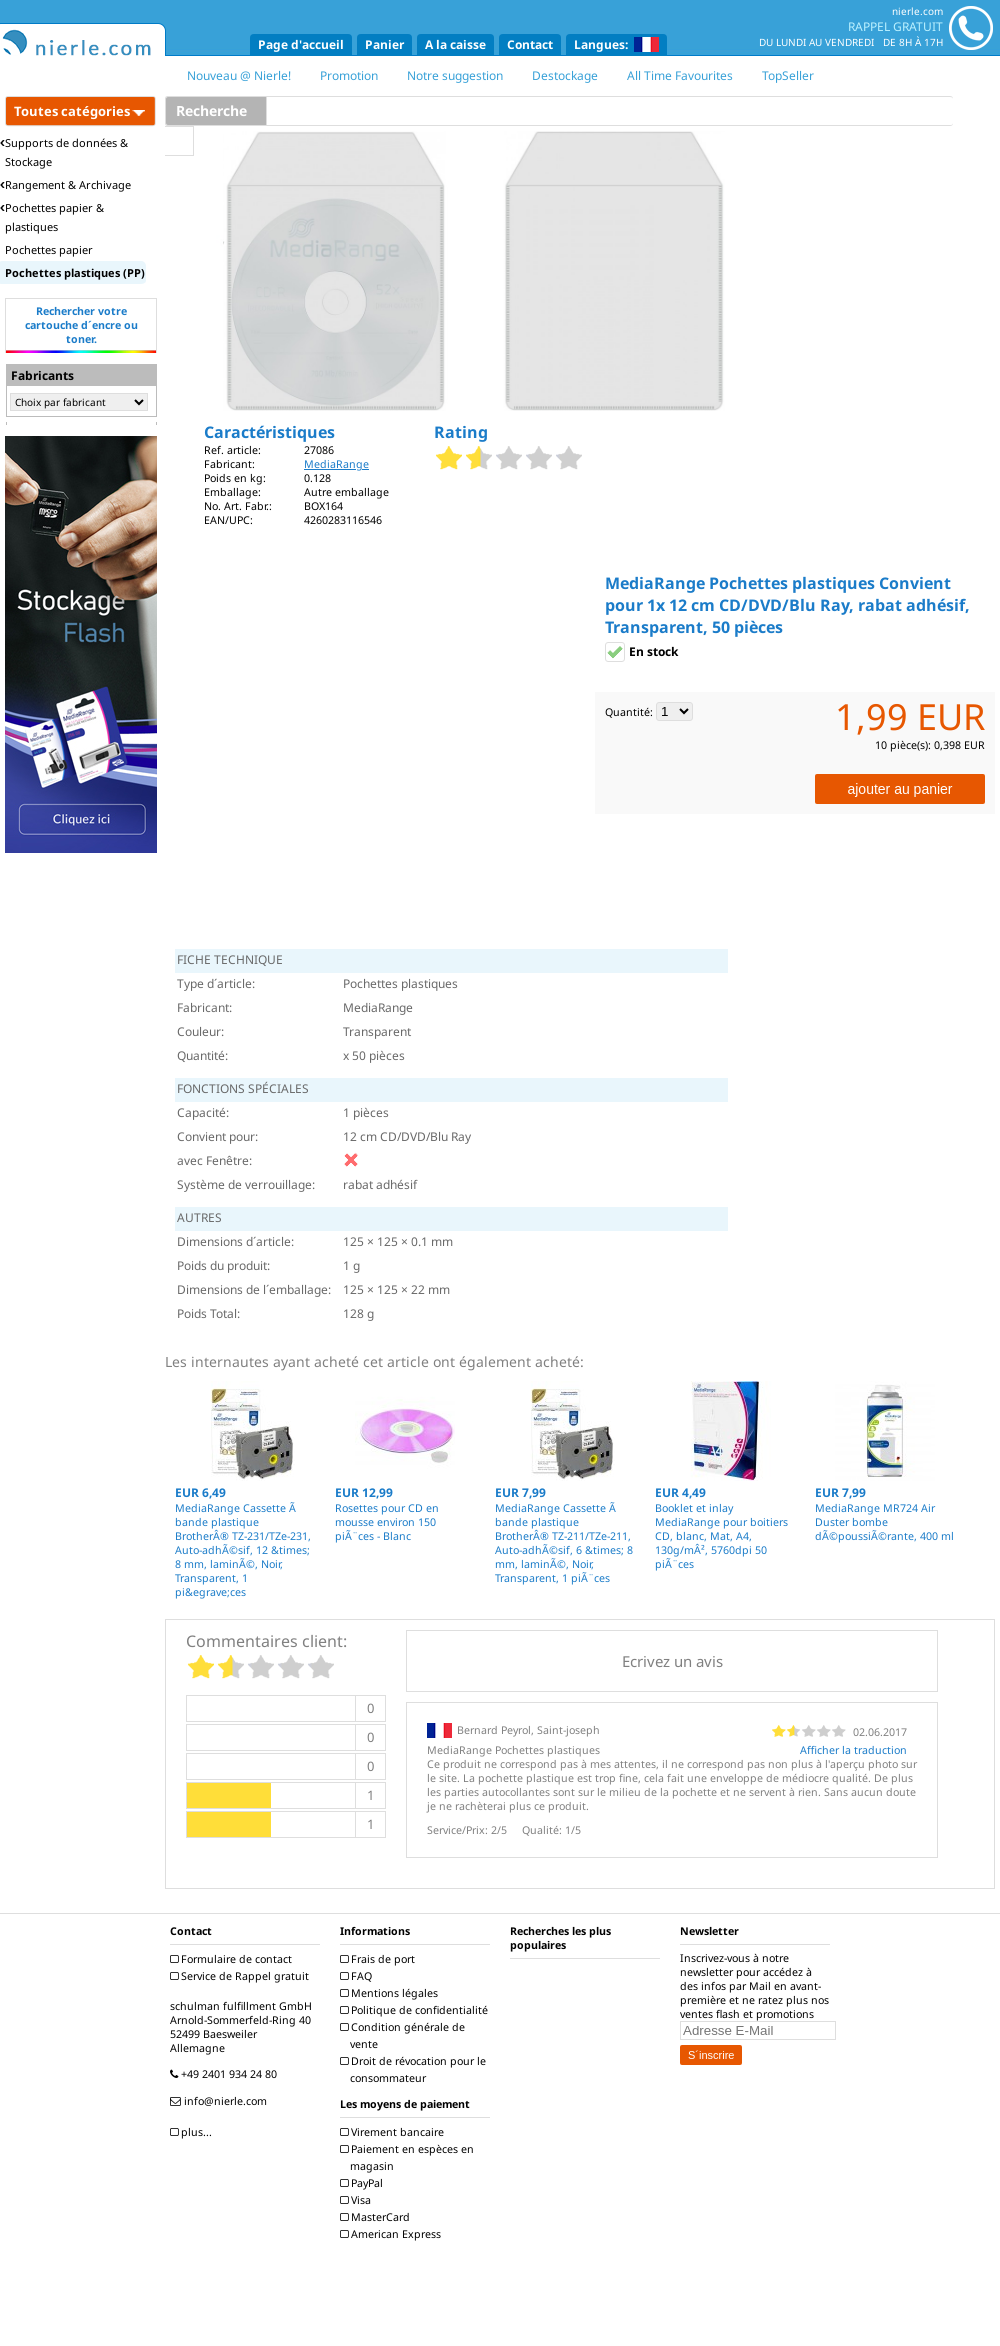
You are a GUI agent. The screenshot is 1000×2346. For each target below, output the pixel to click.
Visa (358, 2200)
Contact (530, 44)
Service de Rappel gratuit (242, 1976)
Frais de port (380, 1959)
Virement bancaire (394, 2132)
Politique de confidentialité (416, 2010)
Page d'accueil (301, 44)
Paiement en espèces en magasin (409, 2157)
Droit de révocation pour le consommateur (415, 2069)
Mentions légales (391, 1993)
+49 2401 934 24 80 (226, 2074)
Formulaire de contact (233, 1959)
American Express (393, 2234)
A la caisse (455, 44)
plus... (193, 2132)
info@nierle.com (221, 2101)
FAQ (358, 1976)
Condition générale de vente (405, 2035)
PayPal (364, 2183)
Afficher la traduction (853, 1750)
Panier (384, 44)
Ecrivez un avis (672, 1661)
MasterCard (377, 2217)
